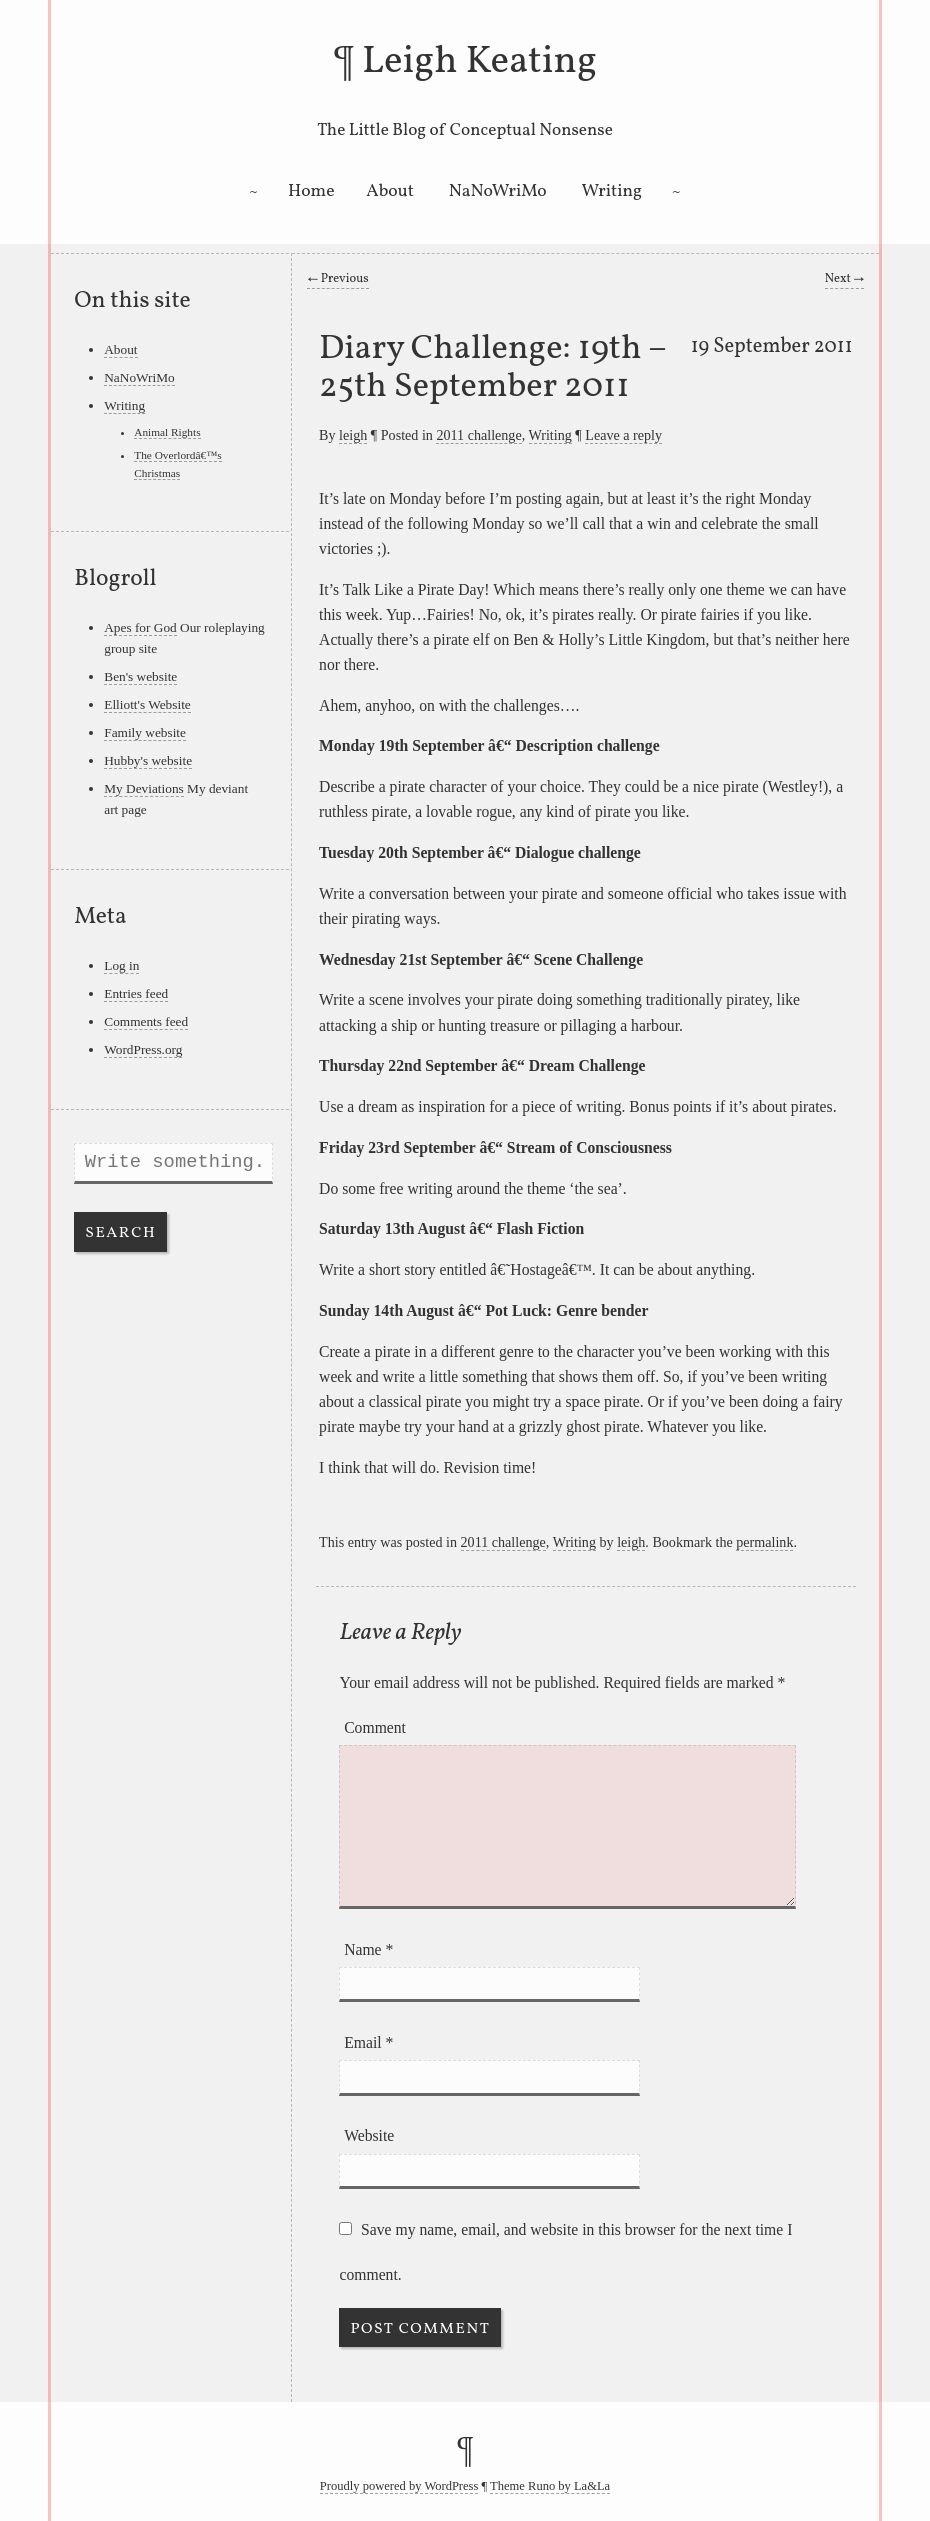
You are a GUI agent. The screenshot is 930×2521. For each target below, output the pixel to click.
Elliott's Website (147, 704)
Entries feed (136, 993)
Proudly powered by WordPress (399, 2486)
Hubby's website (148, 760)
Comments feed (146, 1021)
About (390, 191)
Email (368, 2042)
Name (368, 1949)
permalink (764, 1542)
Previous (337, 279)
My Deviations (144, 788)
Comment (375, 1727)
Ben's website (140, 676)
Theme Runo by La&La (550, 2486)
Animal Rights (167, 432)
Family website (145, 732)
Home (311, 191)
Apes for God (140, 627)
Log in (121, 965)
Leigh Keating (479, 62)
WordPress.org (143, 1049)
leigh (353, 435)
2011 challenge (478, 435)
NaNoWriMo (498, 191)
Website (369, 2135)
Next (844, 279)
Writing (612, 191)
